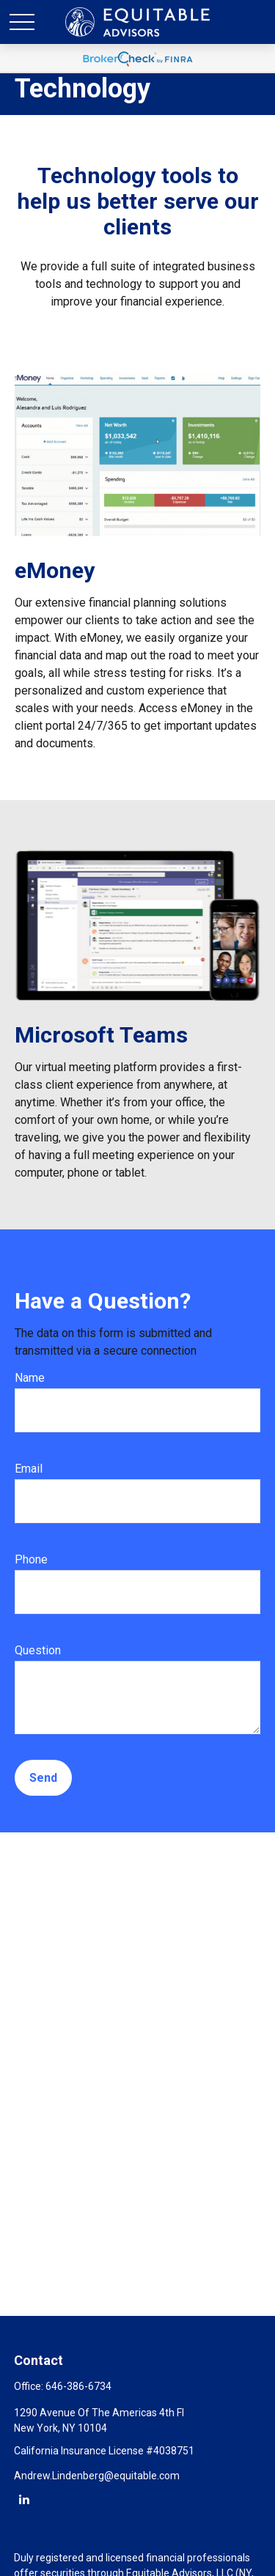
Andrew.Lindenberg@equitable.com (97, 2475)
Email (29, 1469)
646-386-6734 (78, 2386)
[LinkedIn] (24, 2499)
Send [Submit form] (43, 1778)
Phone (31, 1559)
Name (30, 1378)
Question (38, 1650)
